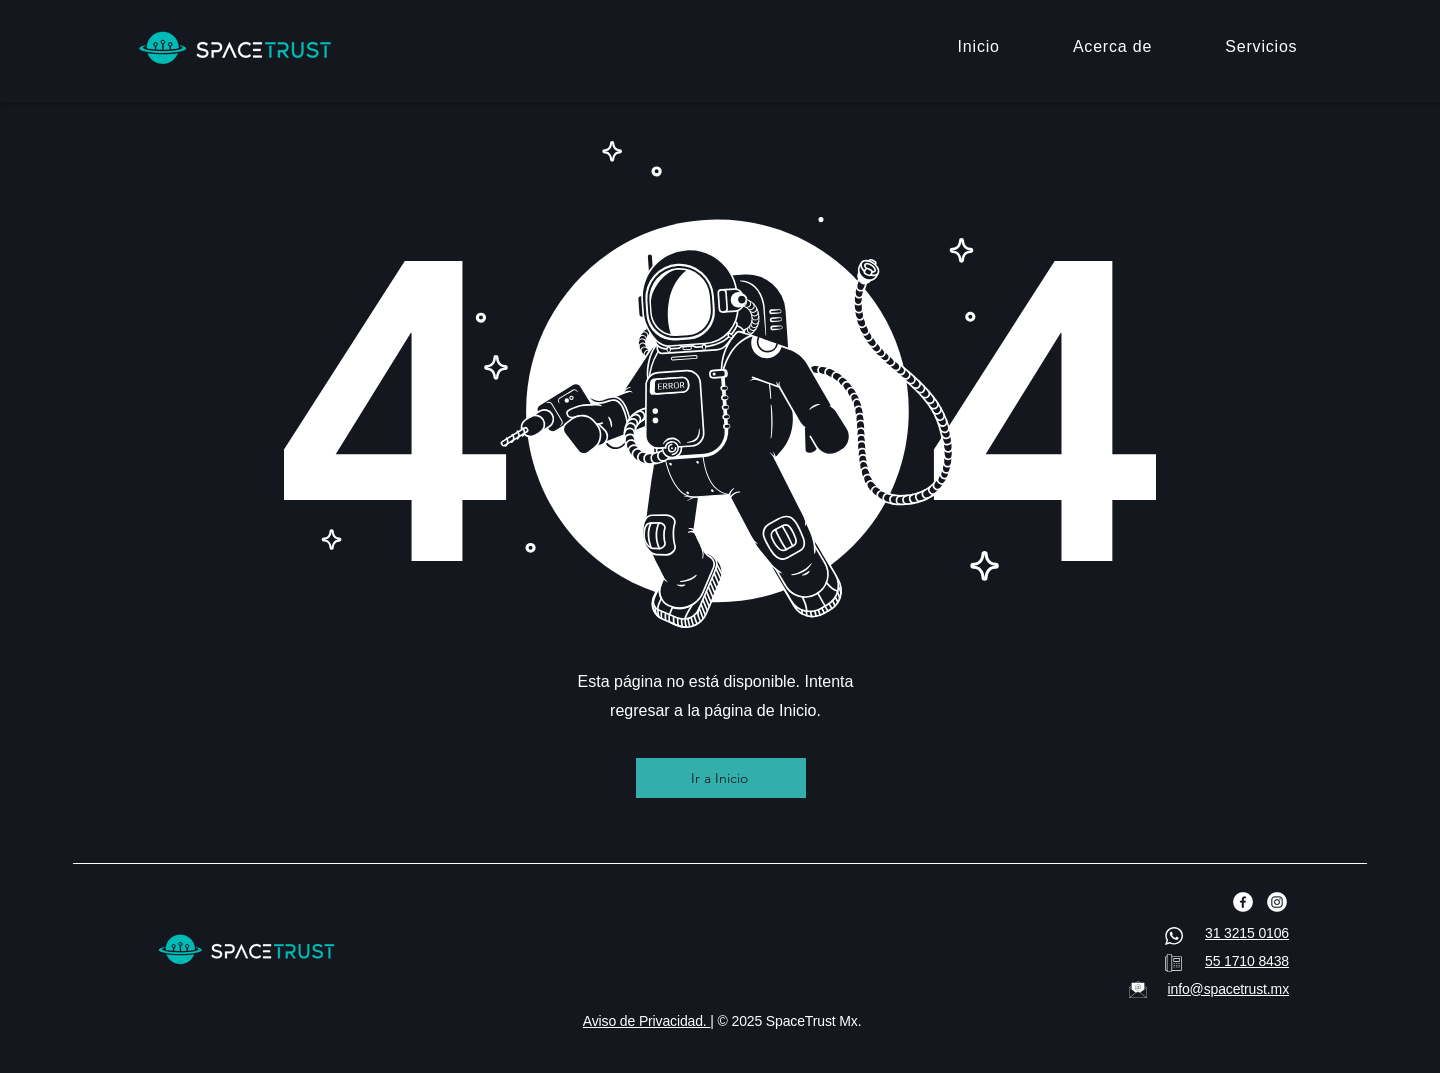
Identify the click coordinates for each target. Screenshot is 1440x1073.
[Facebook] (1243, 902)
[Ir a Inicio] (721, 778)
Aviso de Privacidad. (647, 1021)
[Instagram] (1277, 902)
